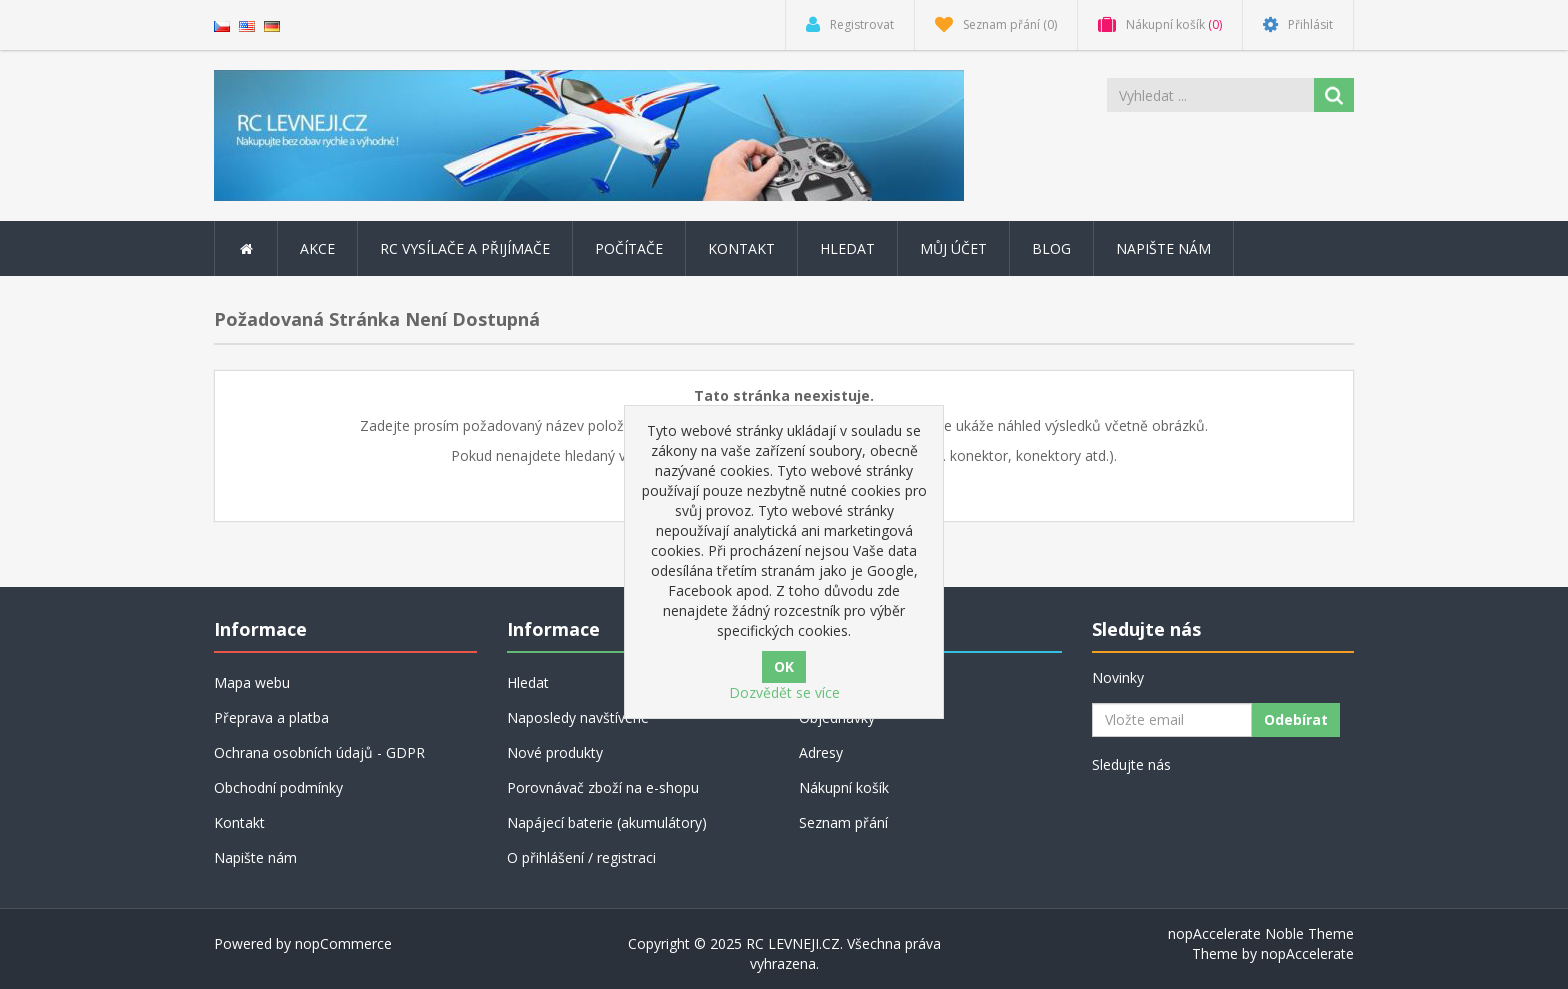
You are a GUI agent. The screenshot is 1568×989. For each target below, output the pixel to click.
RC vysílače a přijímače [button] (465, 248)
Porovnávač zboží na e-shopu (603, 787)
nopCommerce (343, 943)
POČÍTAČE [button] (629, 248)
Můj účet (953, 248)
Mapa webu (252, 682)
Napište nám (1163, 248)
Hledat (847, 248)
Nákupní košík (844, 787)
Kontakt (741, 248)
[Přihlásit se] (1172, 720)
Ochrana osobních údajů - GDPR (319, 752)
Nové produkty (555, 752)
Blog (1051, 248)
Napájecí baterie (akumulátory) (607, 822)
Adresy (821, 752)
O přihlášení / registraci (581, 857)
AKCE (317, 248)
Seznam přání (843, 822)
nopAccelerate (1307, 953)
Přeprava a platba (271, 717)
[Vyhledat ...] (1212, 95)
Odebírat (1296, 719)
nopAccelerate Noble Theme (1261, 933)
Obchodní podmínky (278, 787)
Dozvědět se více (784, 692)
